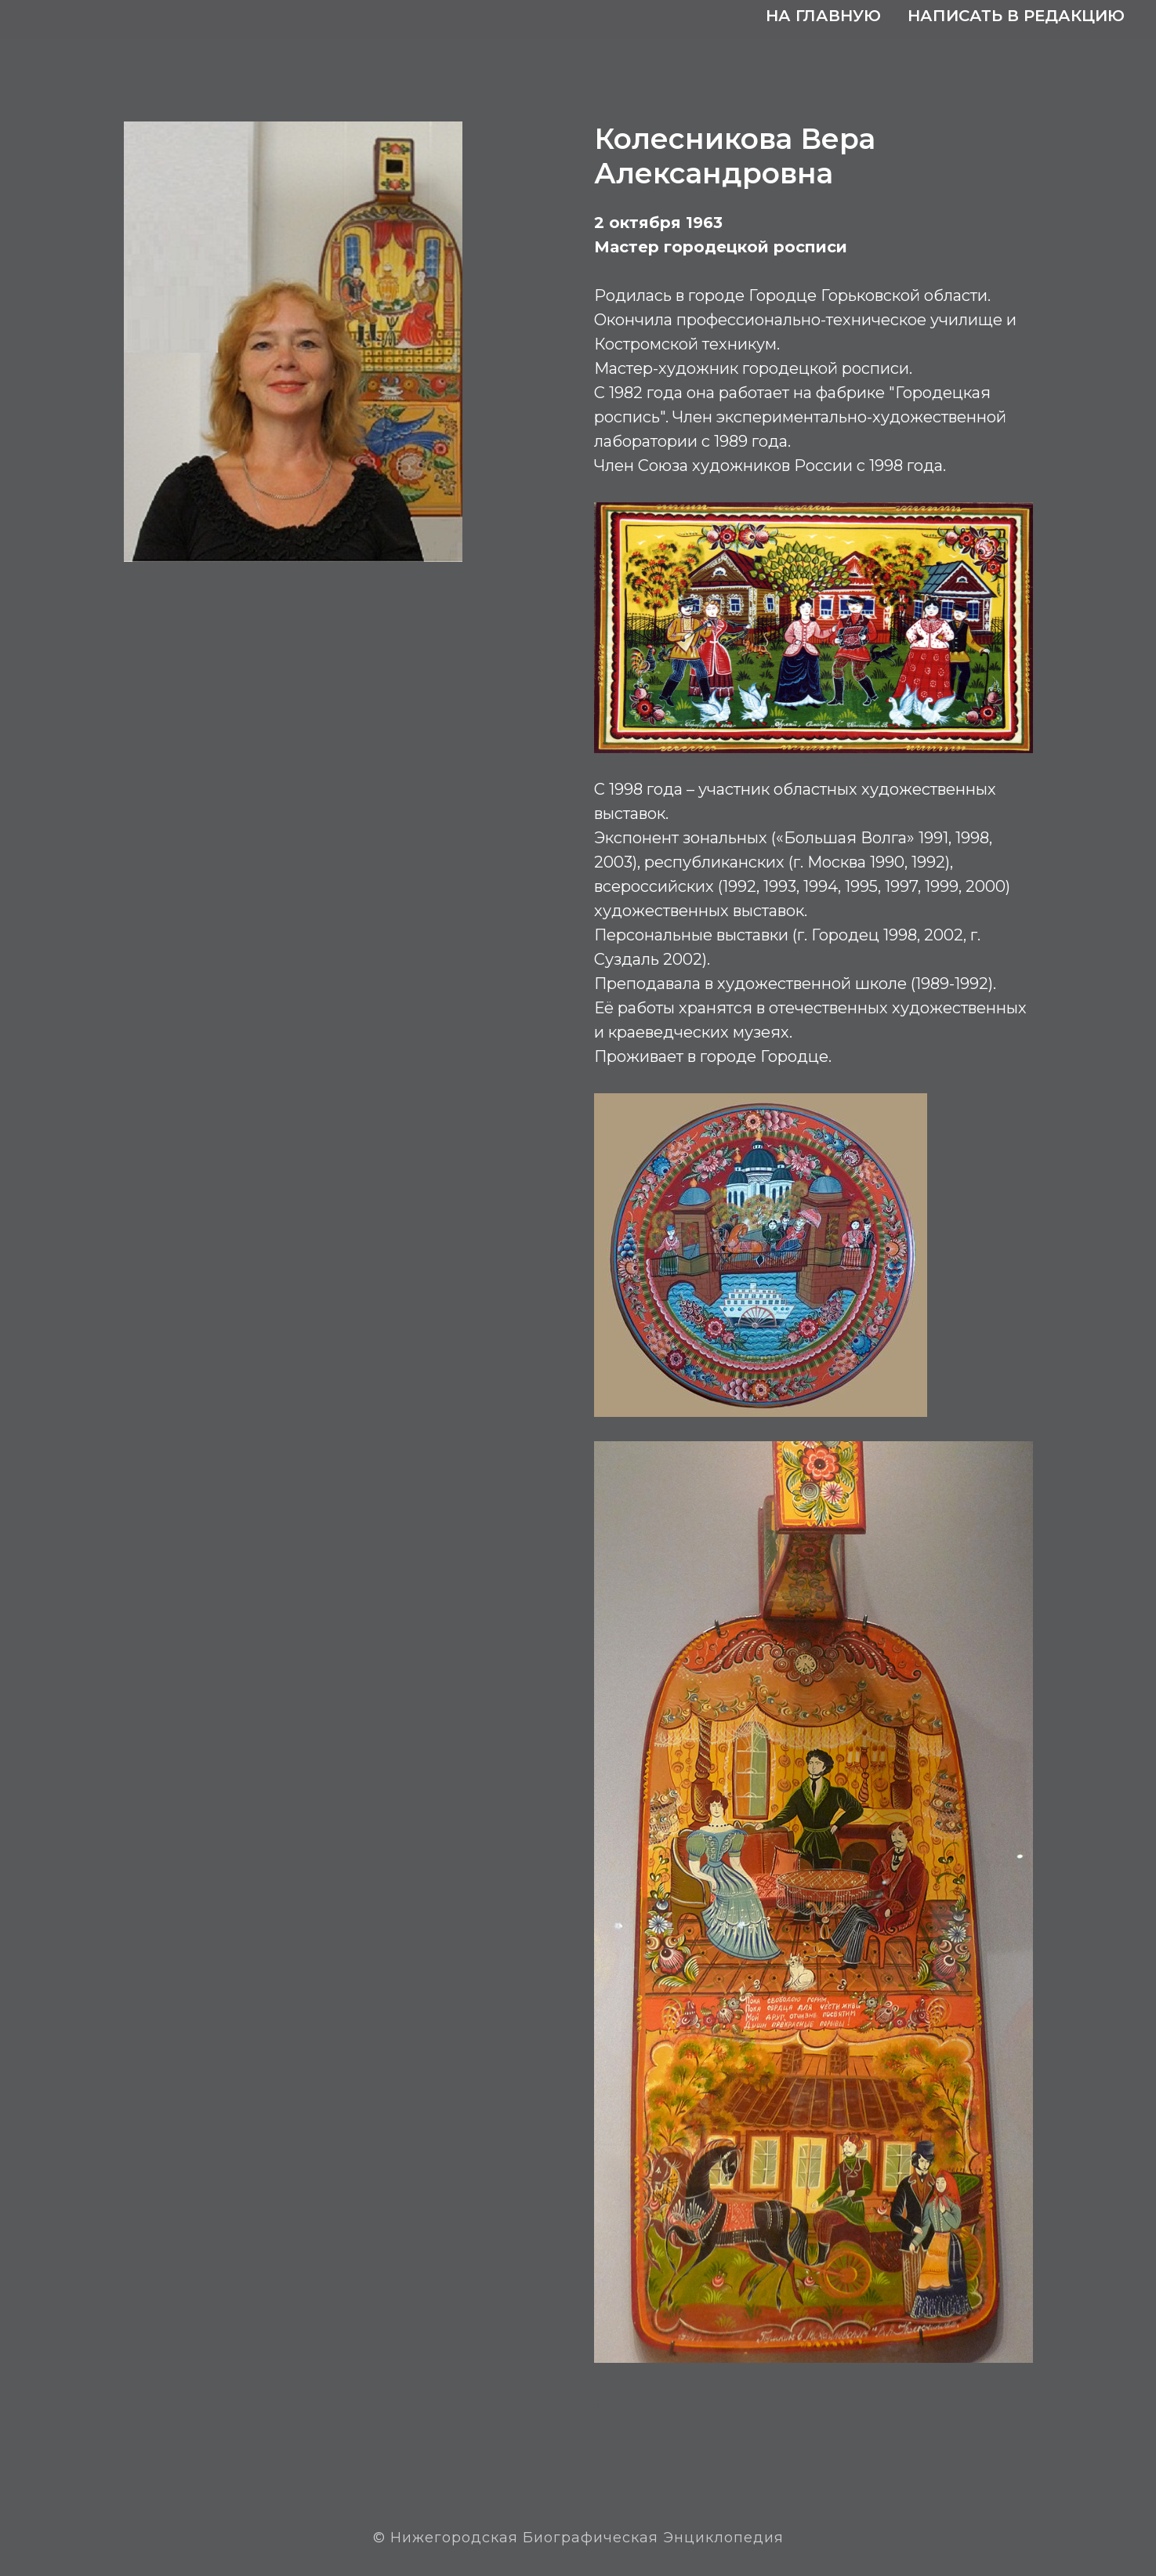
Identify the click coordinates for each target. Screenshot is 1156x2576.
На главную (823, 15)
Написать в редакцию (1016, 15)
